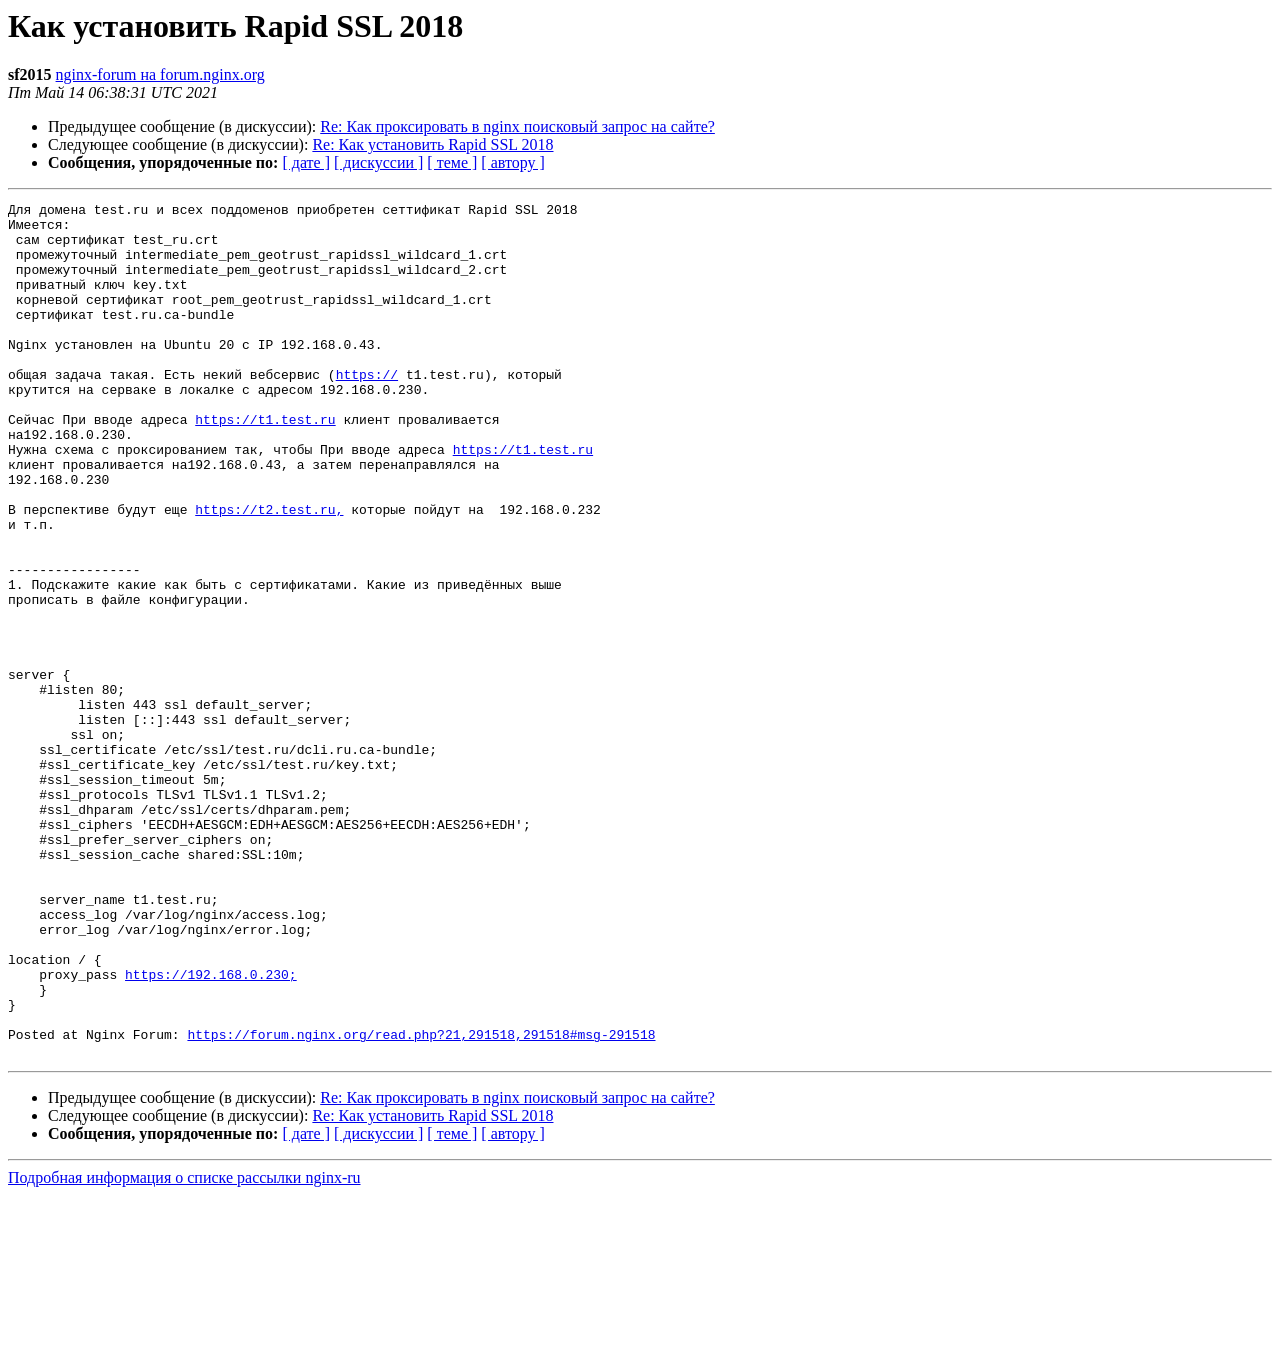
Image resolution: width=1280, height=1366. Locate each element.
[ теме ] (452, 162)
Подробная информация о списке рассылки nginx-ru (184, 1348)
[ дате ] (306, 162)
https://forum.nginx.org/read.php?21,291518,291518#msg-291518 (421, 1202)
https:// (367, 410)
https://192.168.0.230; (211, 1130)
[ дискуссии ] (378, 162)
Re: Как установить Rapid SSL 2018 (432, 144)
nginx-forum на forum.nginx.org (160, 74)
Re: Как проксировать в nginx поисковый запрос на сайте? (517, 126)
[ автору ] (512, 162)
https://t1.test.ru (265, 464)
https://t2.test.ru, (269, 572)
